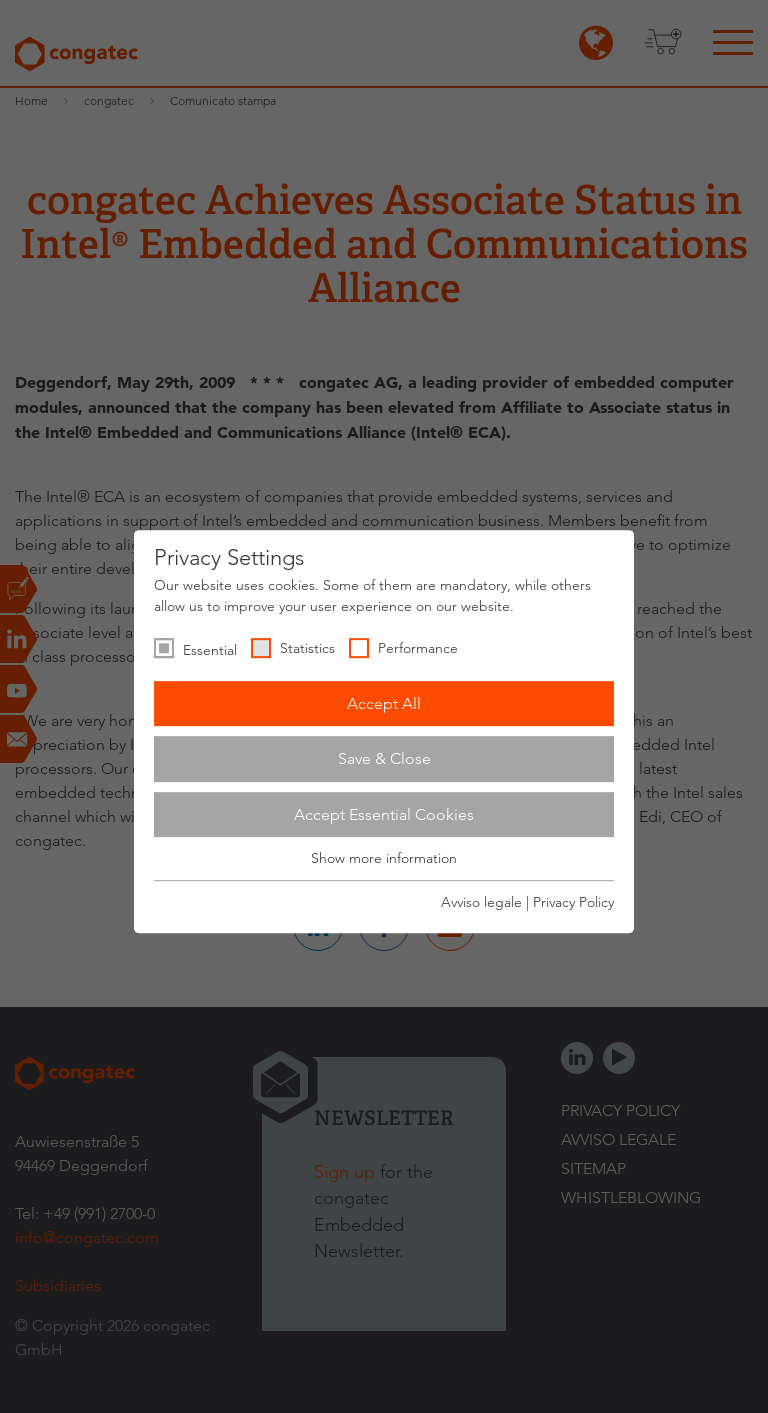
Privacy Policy (573, 902)
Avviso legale (481, 902)
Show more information (384, 859)
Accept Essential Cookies (384, 814)
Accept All (384, 703)
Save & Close (384, 758)
